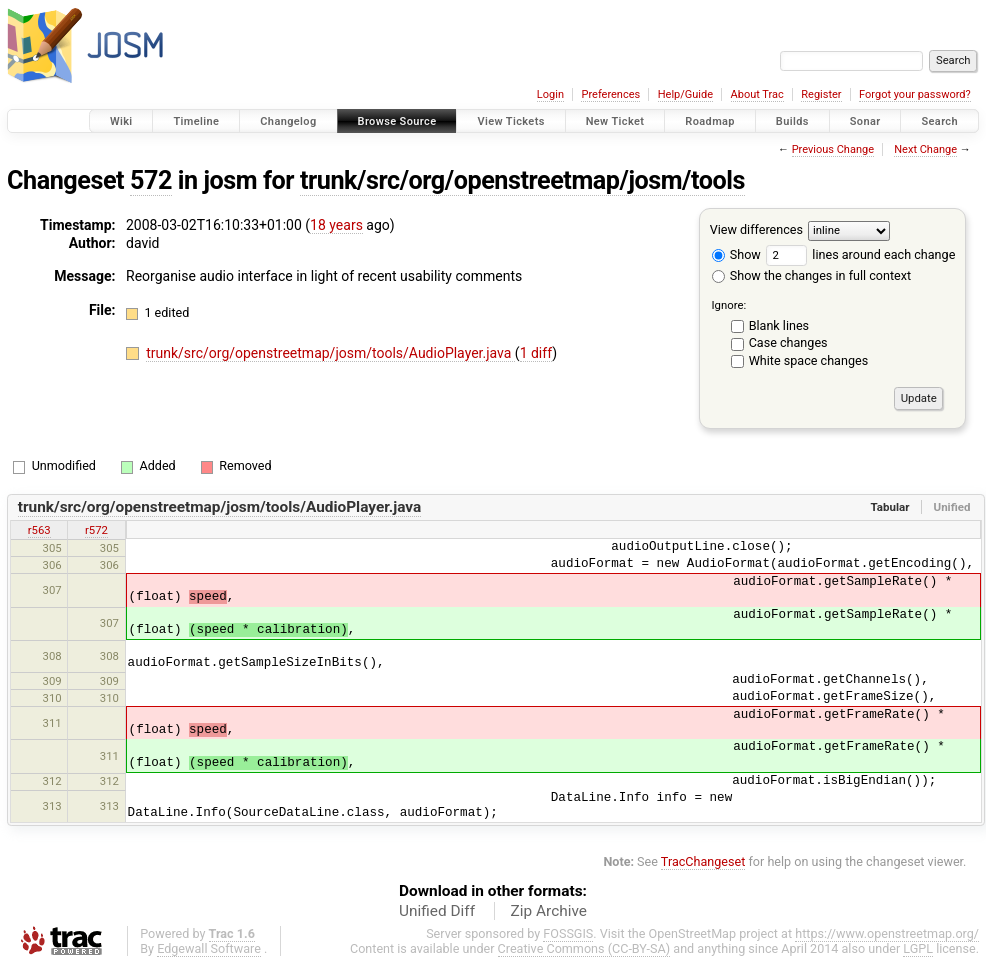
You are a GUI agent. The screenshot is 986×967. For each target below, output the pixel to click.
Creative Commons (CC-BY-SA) (584, 948)
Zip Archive (549, 911)
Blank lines (779, 325)
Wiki (121, 121)
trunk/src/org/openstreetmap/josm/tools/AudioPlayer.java (330, 353)
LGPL (918, 948)
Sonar (865, 121)
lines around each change (860, 254)
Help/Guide (685, 94)
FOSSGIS (568, 933)
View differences (756, 229)
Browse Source (397, 121)
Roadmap (710, 121)
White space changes (809, 360)
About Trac (757, 94)
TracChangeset (703, 861)
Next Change (925, 149)
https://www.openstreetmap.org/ (887, 933)
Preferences (610, 94)
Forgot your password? (915, 94)
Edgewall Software (209, 948)
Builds (792, 121)
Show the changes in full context (811, 275)
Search (939, 121)
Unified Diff (437, 911)
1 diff (536, 353)
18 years (336, 225)
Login (550, 94)
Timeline (196, 121)
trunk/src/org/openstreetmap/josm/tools (522, 180)
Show (736, 254)
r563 (39, 530)
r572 (96, 530)
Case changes (788, 342)
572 (151, 180)
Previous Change (833, 149)
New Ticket (615, 121)
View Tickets (510, 121)
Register (821, 94)
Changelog (288, 121)
